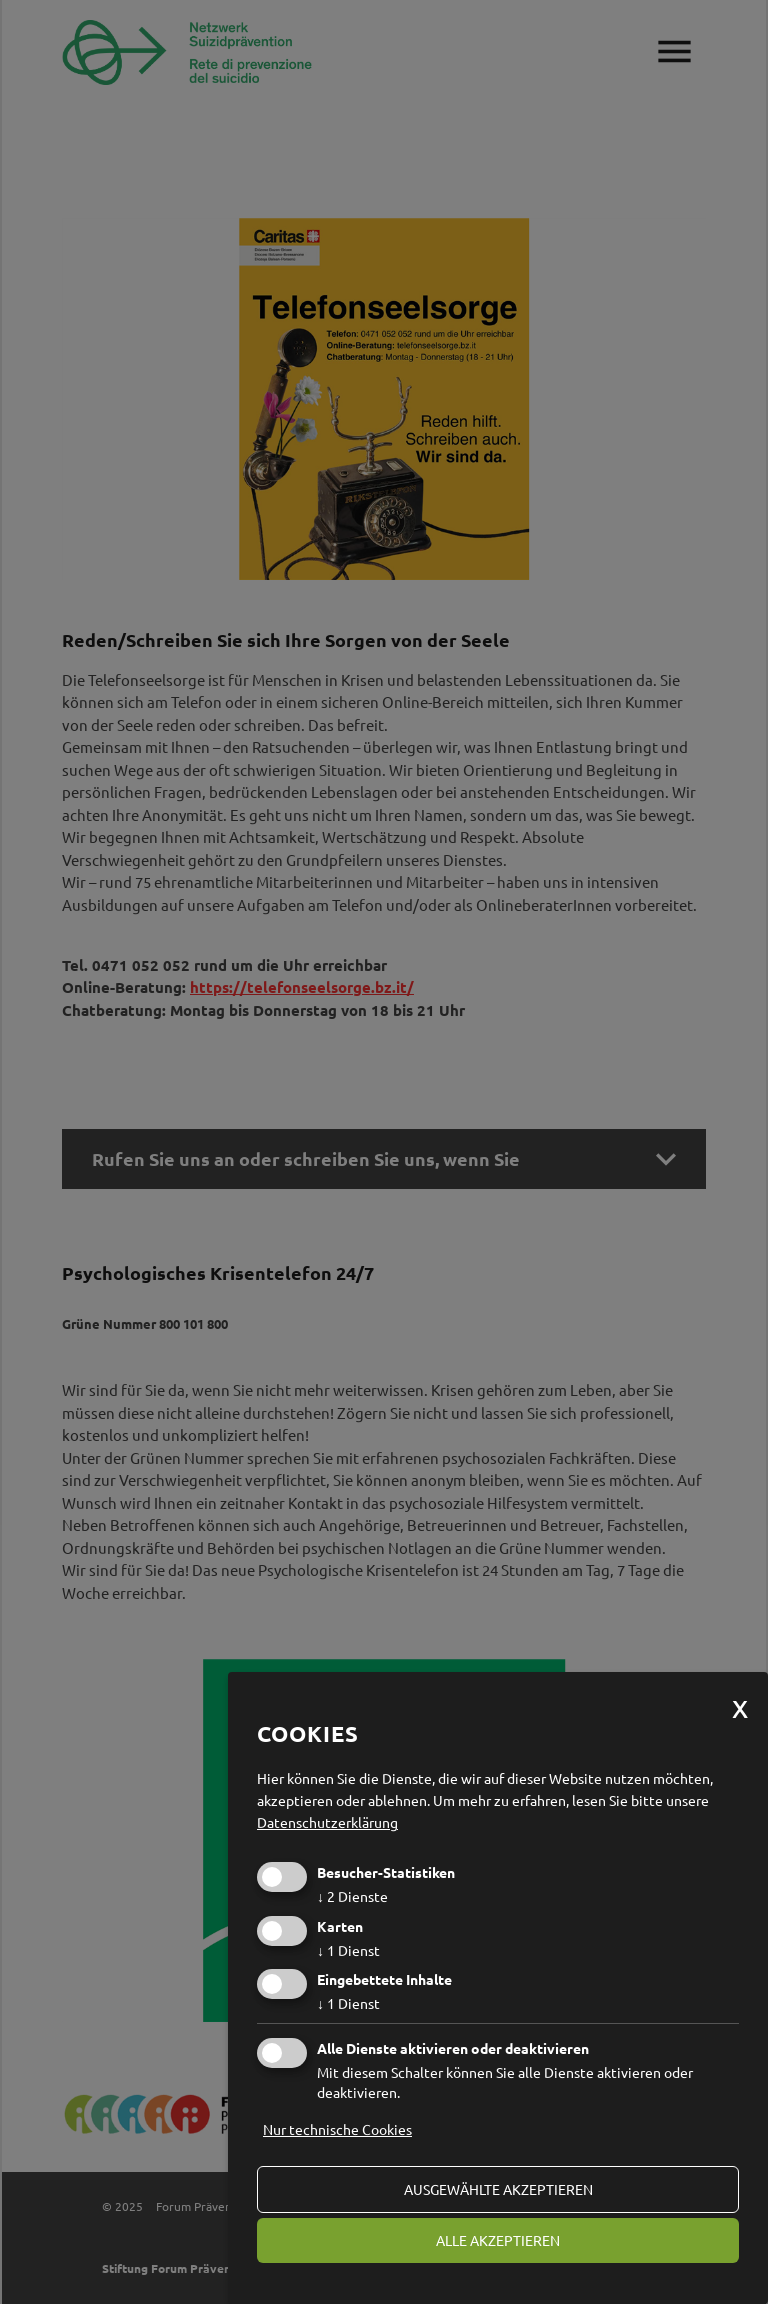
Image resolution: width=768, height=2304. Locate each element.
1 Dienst (348, 1950)
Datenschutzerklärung (327, 1822)
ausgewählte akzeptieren (498, 2189)
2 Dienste (352, 1896)
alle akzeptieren (498, 2240)
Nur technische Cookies (337, 2129)
